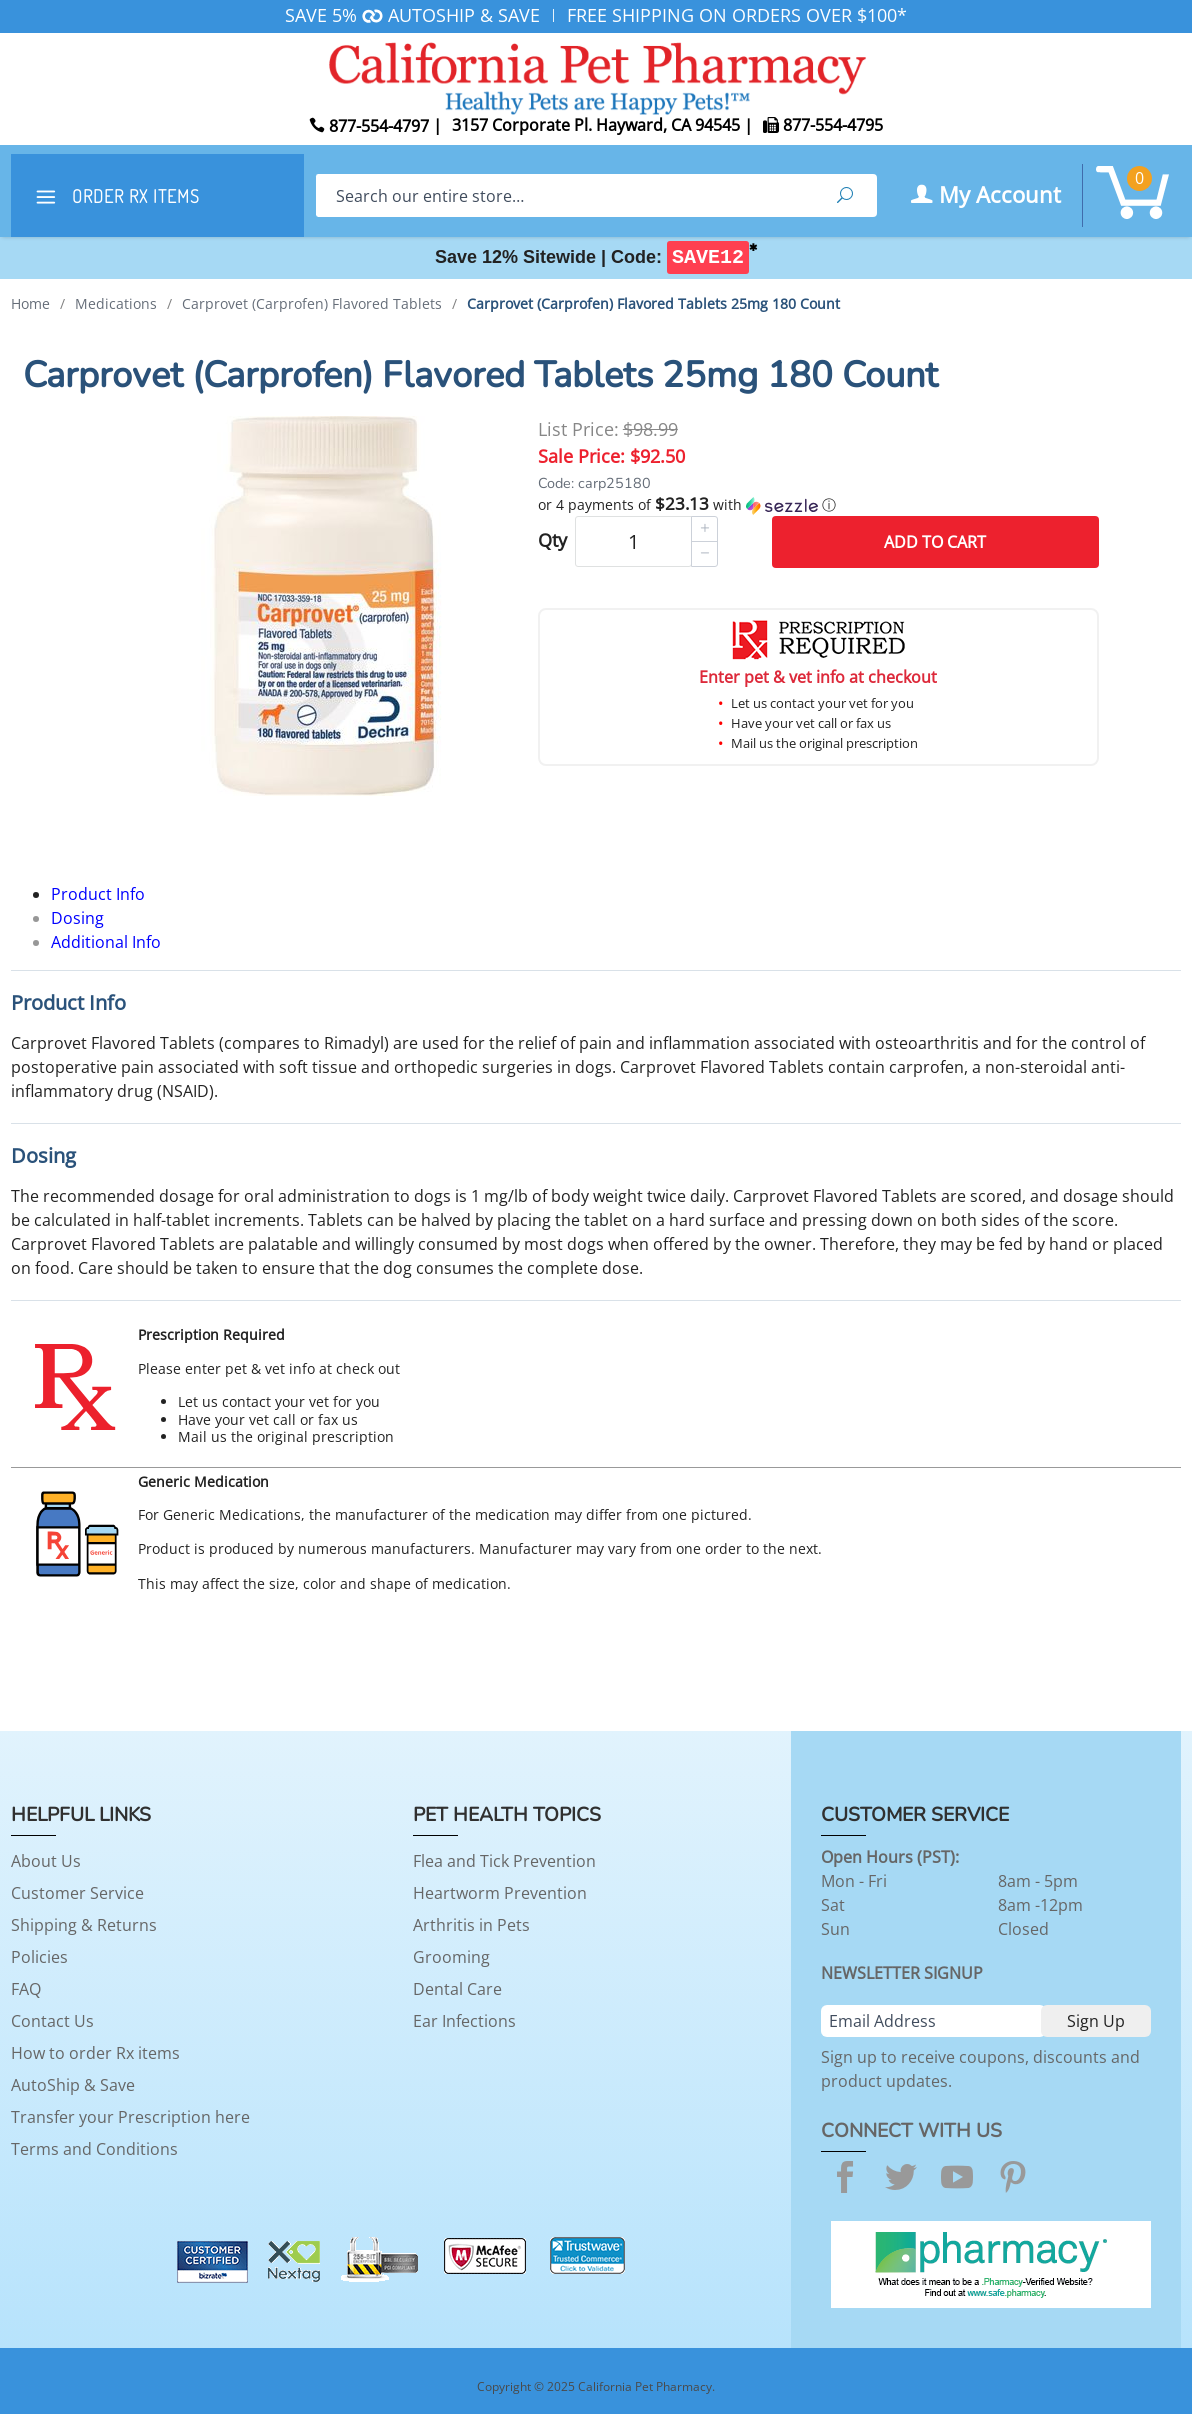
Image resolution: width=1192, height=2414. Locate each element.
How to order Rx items (95, 2053)
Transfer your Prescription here (130, 2117)
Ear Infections (464, 2021)
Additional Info (106, 942)
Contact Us (52, 2021)
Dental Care (457, 1989)
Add (935, 542)
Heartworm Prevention (500, 1893)
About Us (46, 1861)
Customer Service (77, 1893)
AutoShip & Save (73, 2085)
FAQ (26, 1989)
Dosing (77, 918)
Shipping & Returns (84, 1925)
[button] (818, 505)
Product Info (98, 894)
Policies (39, 1957)
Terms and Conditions (94, 2149)
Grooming (451, 1957)
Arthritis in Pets (471, 1925)
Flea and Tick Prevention (504, 1861)
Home (30, 303)
